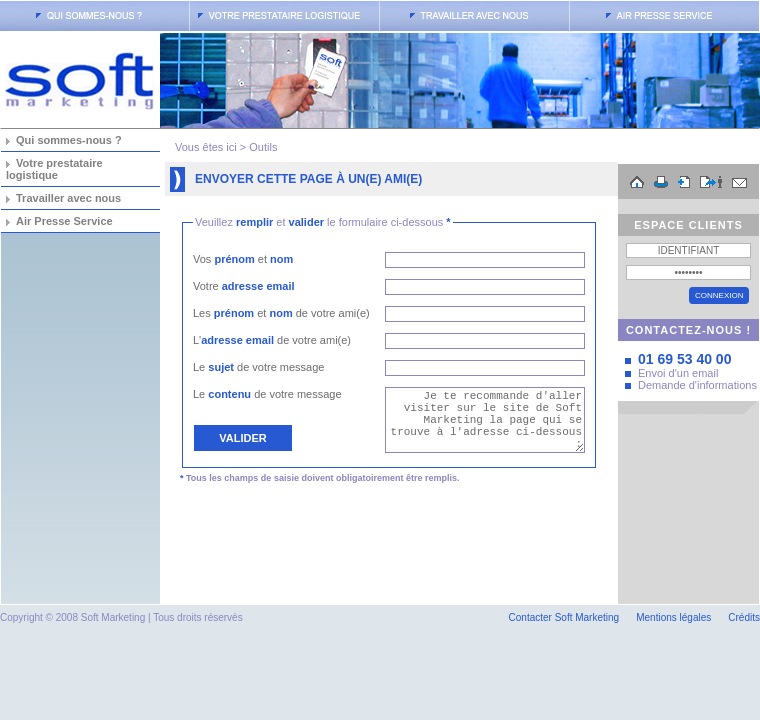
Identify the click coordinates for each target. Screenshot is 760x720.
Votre (244, 286)
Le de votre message (258, 367)
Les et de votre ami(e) (281, 313)
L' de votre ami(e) (272, 340)
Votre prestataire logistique (54, 169)
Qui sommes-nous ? (69, 140)
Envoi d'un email (678, 373)
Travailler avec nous (68, 198)
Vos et (243, 259)
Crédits (744, 617)
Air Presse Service (64, 221)
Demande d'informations (697, 385)
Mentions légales (673, 617)
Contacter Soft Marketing (564, 617)
